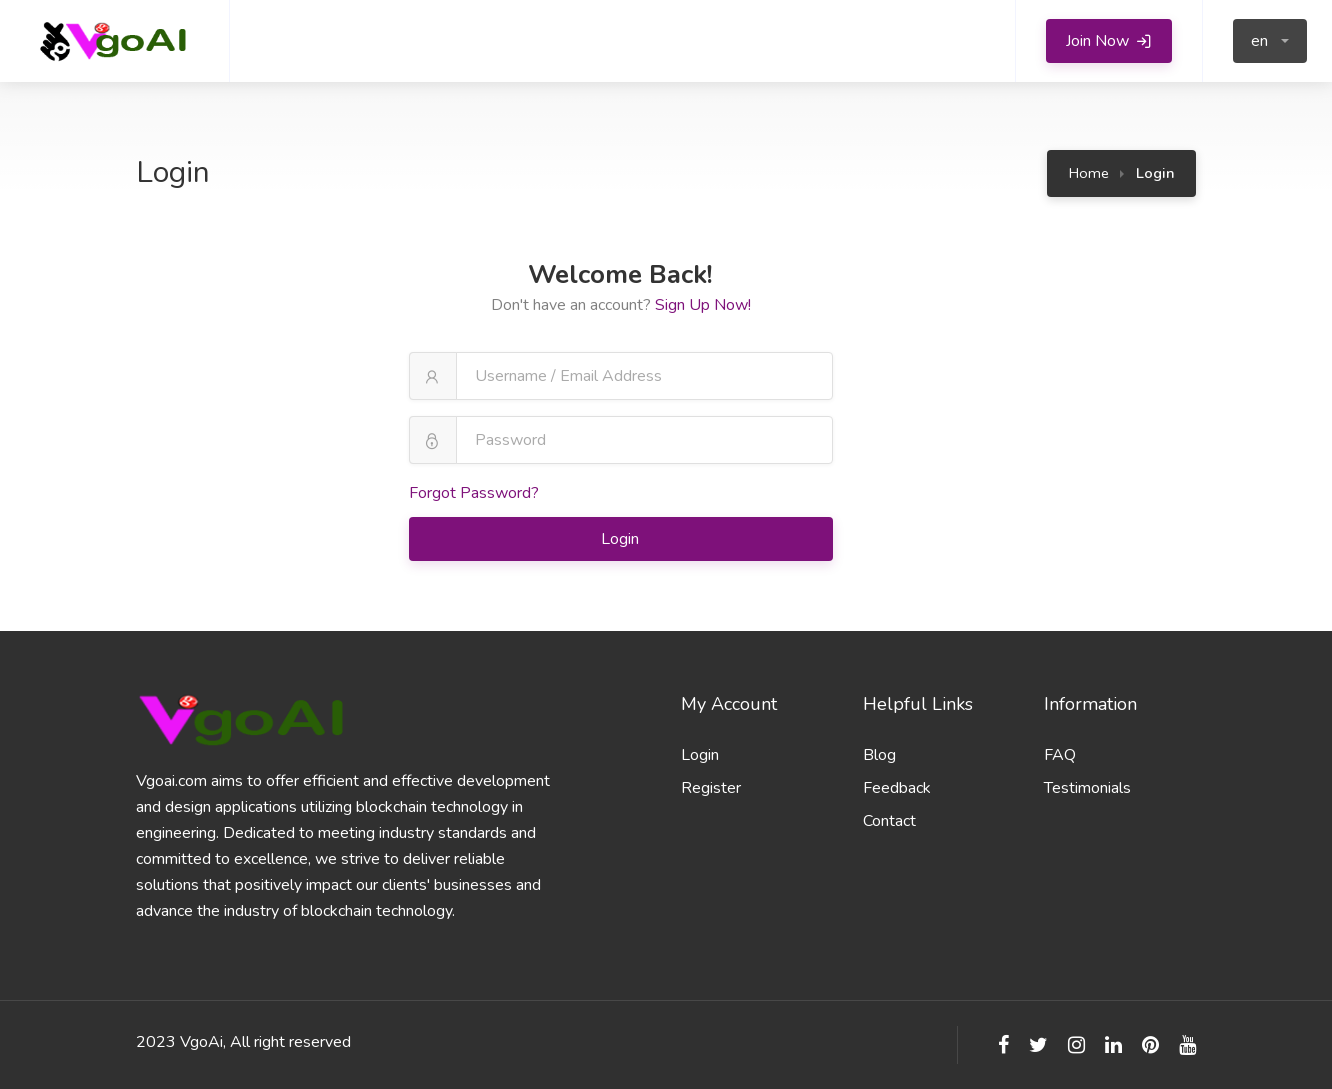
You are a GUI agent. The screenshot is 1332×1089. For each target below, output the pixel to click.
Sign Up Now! (703, 305)
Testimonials (1087, 788)
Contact (889, 821)
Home (1089, 173)
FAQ (1060, 755)
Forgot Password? (474, 493)
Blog (879, 755)
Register (711, 788)
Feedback (897, 788)
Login (622, 539)
